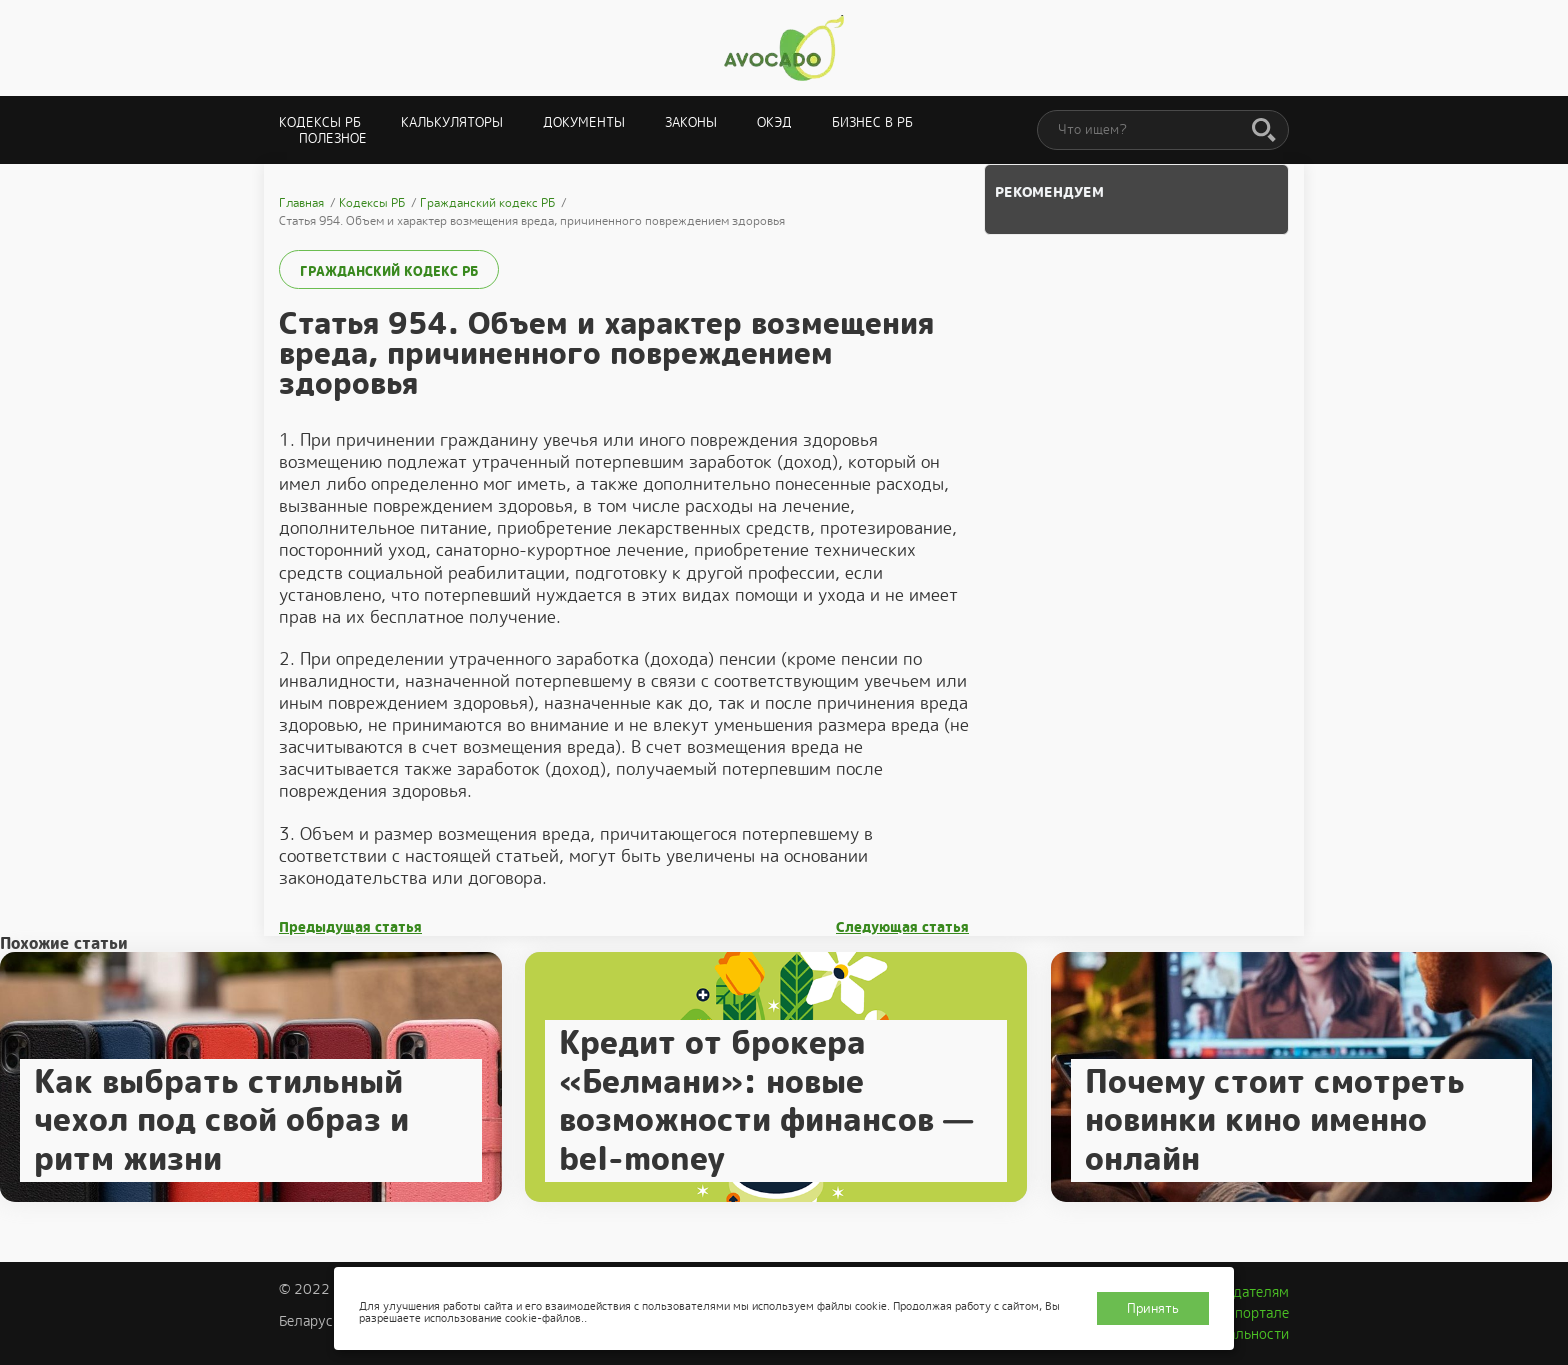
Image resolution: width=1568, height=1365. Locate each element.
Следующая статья (902, 927)
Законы (691, 122)
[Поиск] (1264, 131)
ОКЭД (774, 122)
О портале (1255, 1313)
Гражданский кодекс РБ (389, 271)
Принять (1153, 1308)
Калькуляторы (452, 122)
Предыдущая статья (350, 927)
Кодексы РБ (320, 122)
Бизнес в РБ (872, 122)
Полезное (333, 138)
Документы (584, 122)
